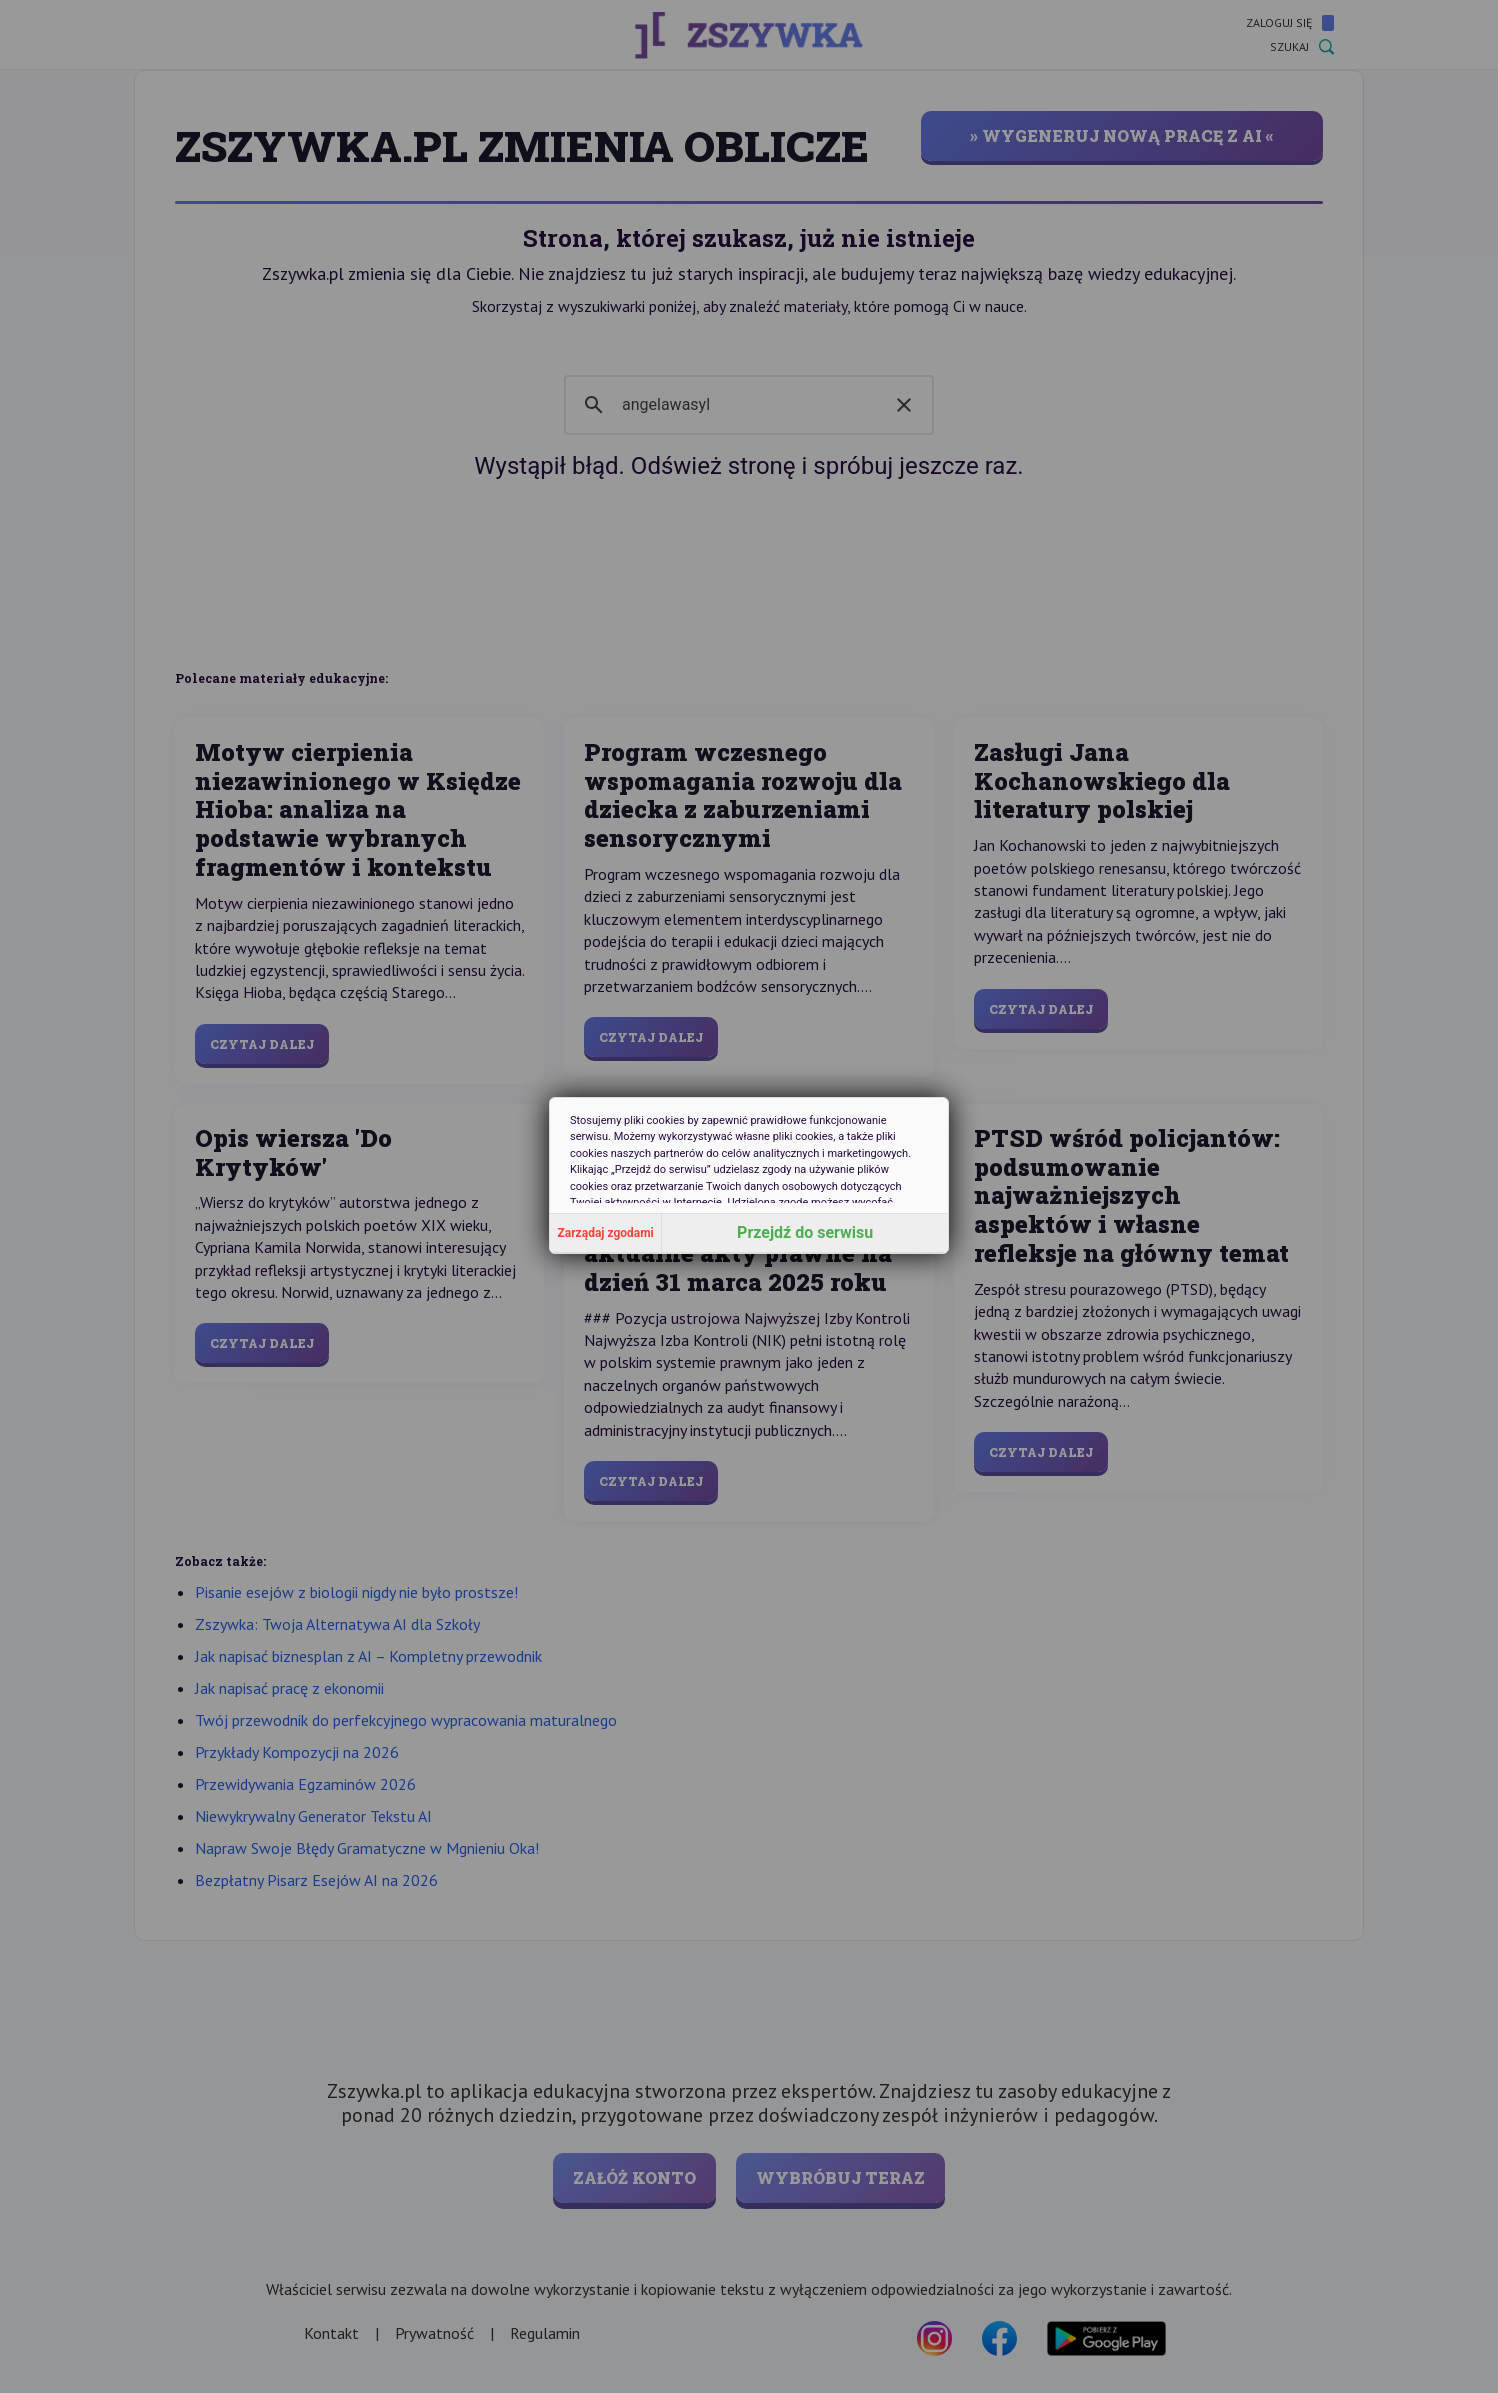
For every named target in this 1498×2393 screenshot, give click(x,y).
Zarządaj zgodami (606, 1233)
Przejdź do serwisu (805, 1232)
